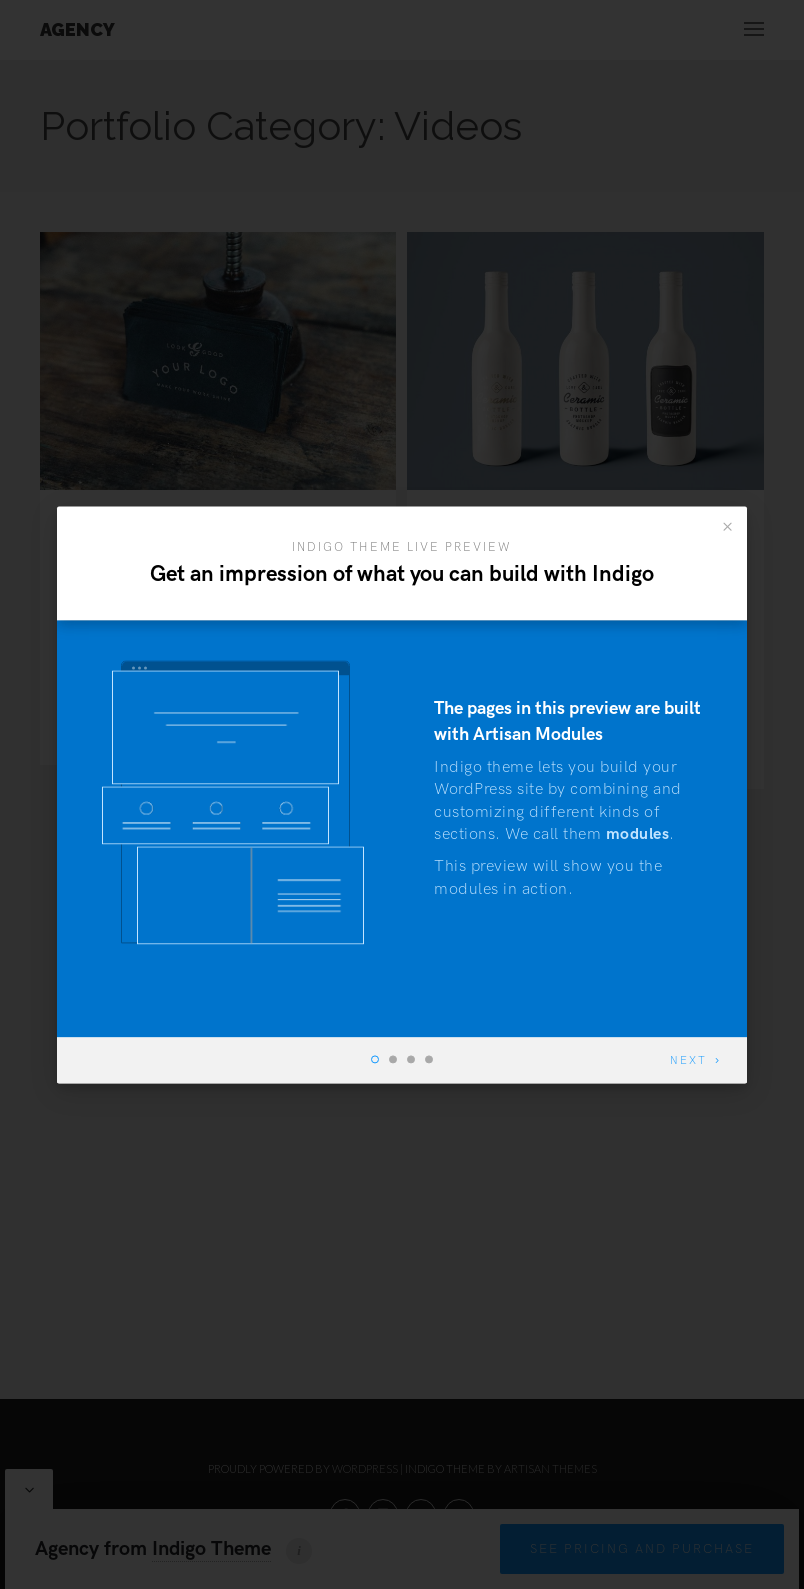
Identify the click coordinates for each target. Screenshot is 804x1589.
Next (688, 1060)
